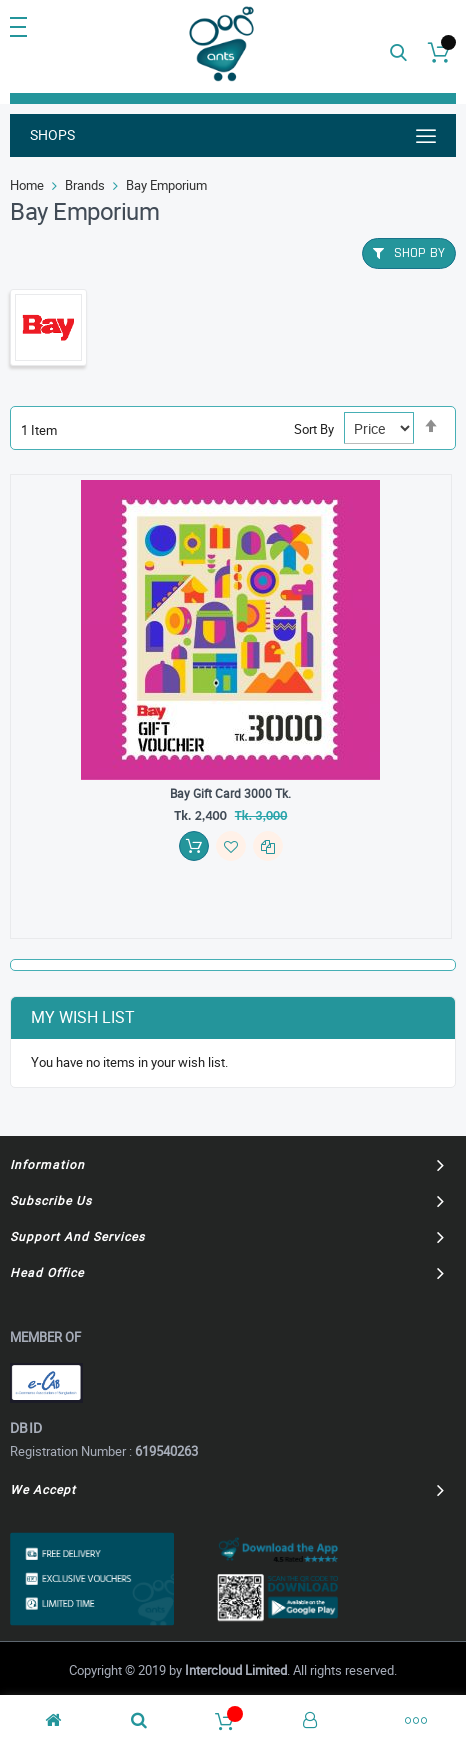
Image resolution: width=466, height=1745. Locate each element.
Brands (85, 185)
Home (27, 185)
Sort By (314, 429)
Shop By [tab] (419, 253)
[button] (231, 846)
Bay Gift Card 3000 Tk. (230, 793)
